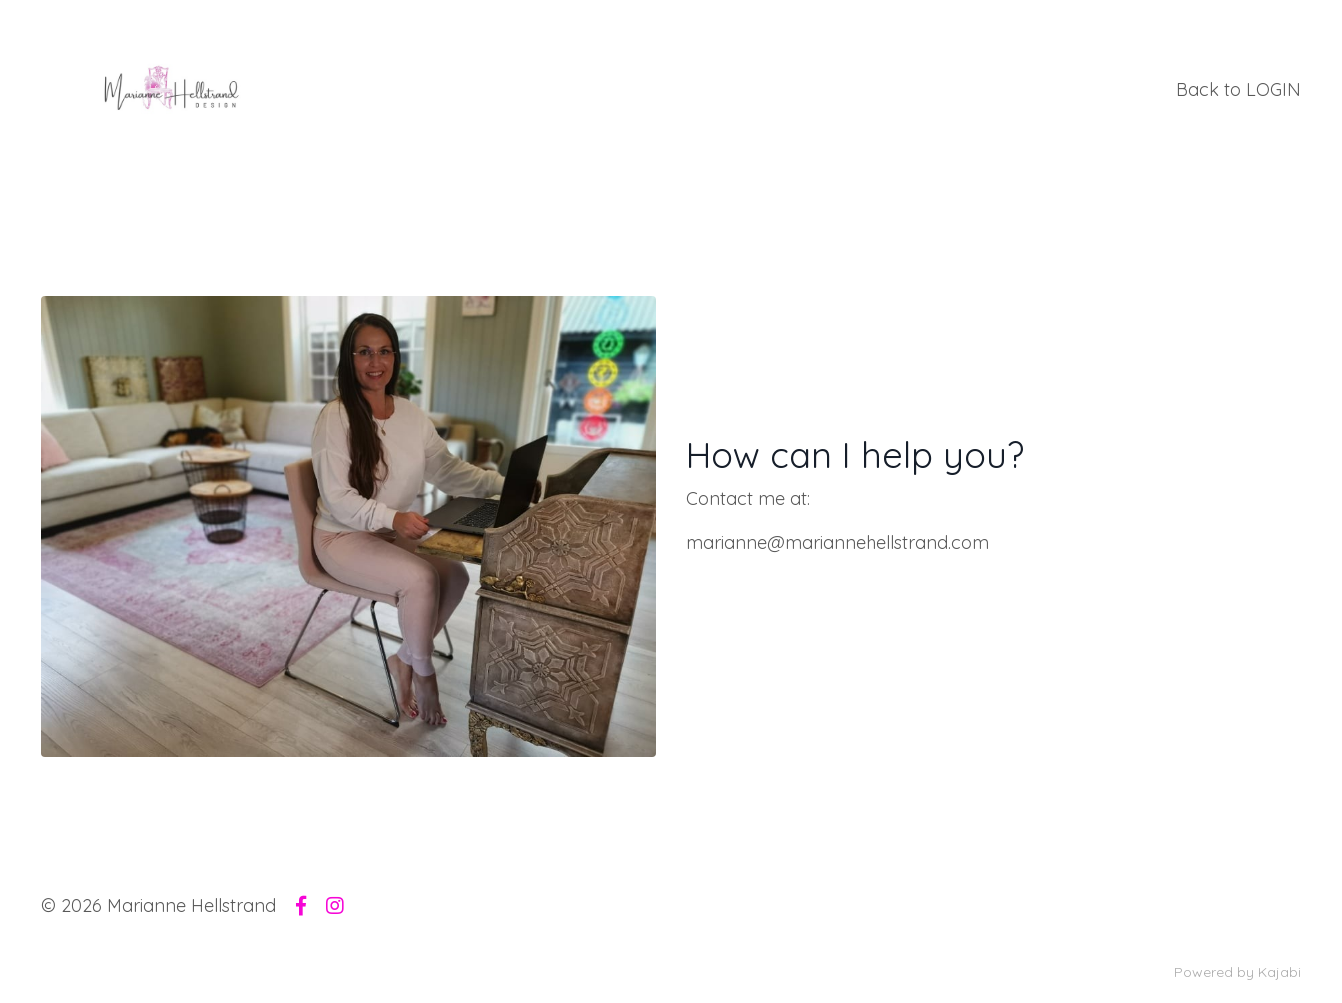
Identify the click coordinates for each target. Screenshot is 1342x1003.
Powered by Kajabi (1237, 972)
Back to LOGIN (1238, 89)
